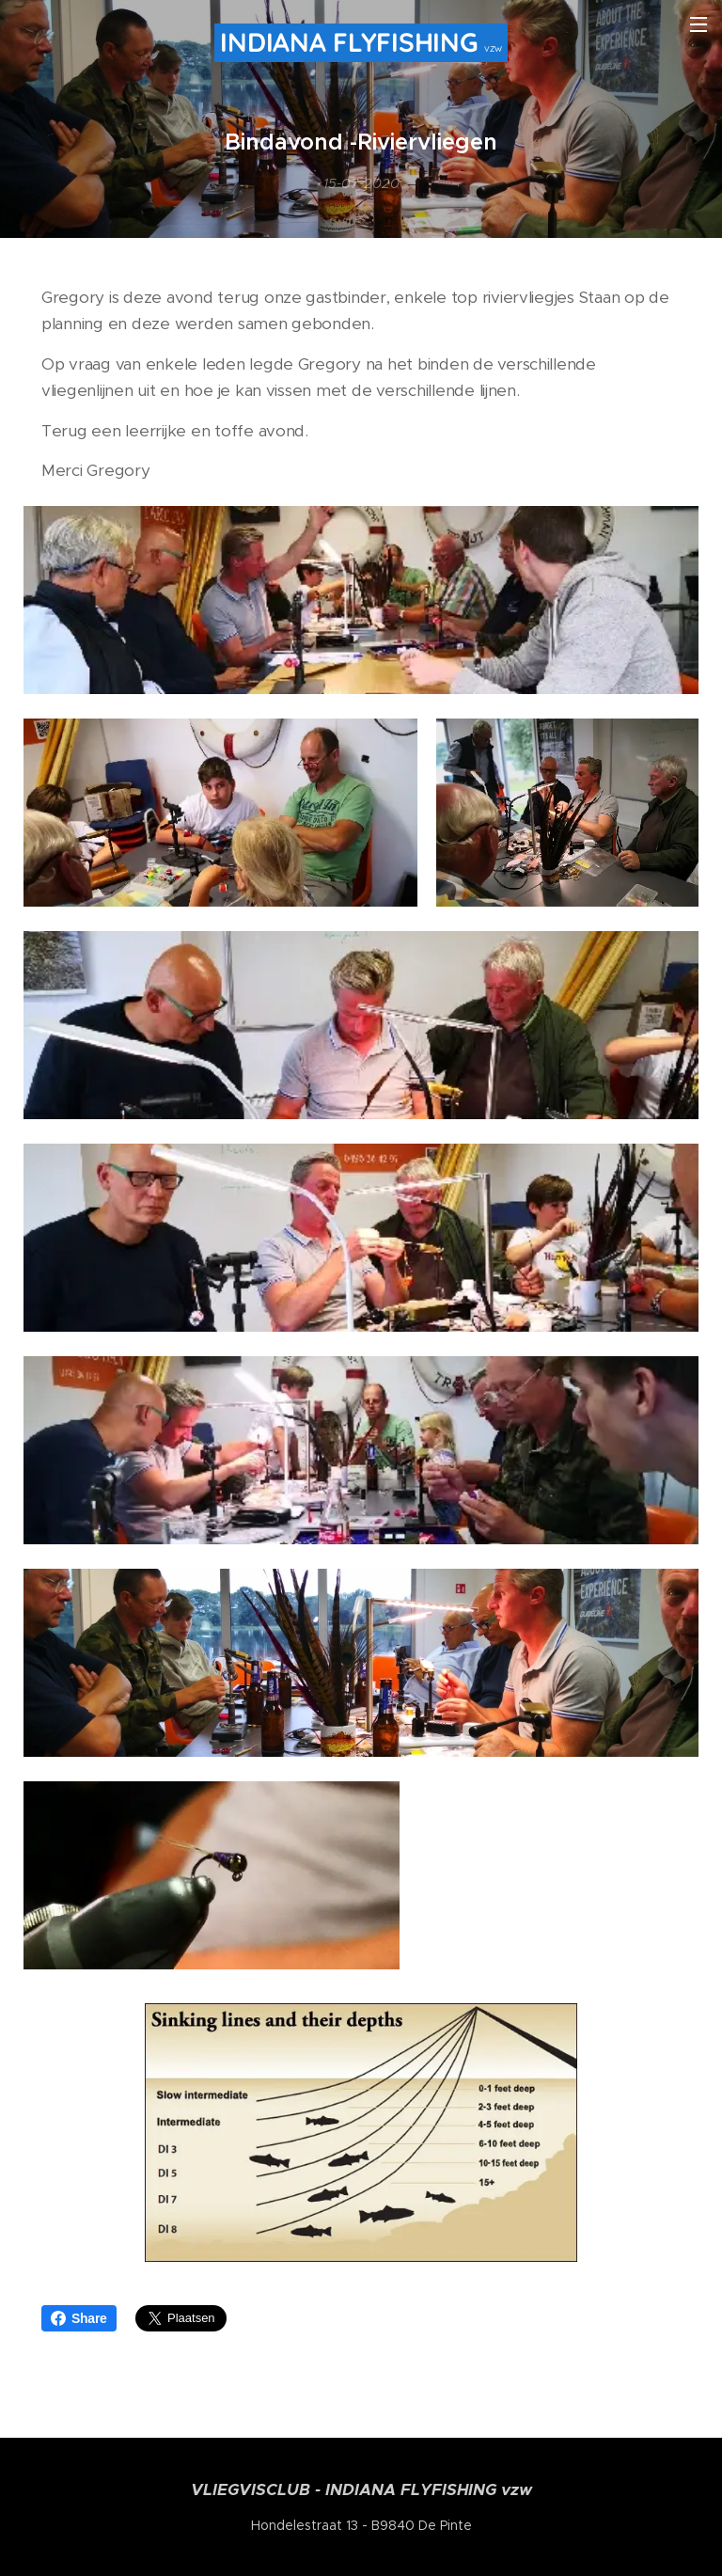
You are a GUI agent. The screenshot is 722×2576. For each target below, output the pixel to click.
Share (79, 2318)
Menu (698, 24)
